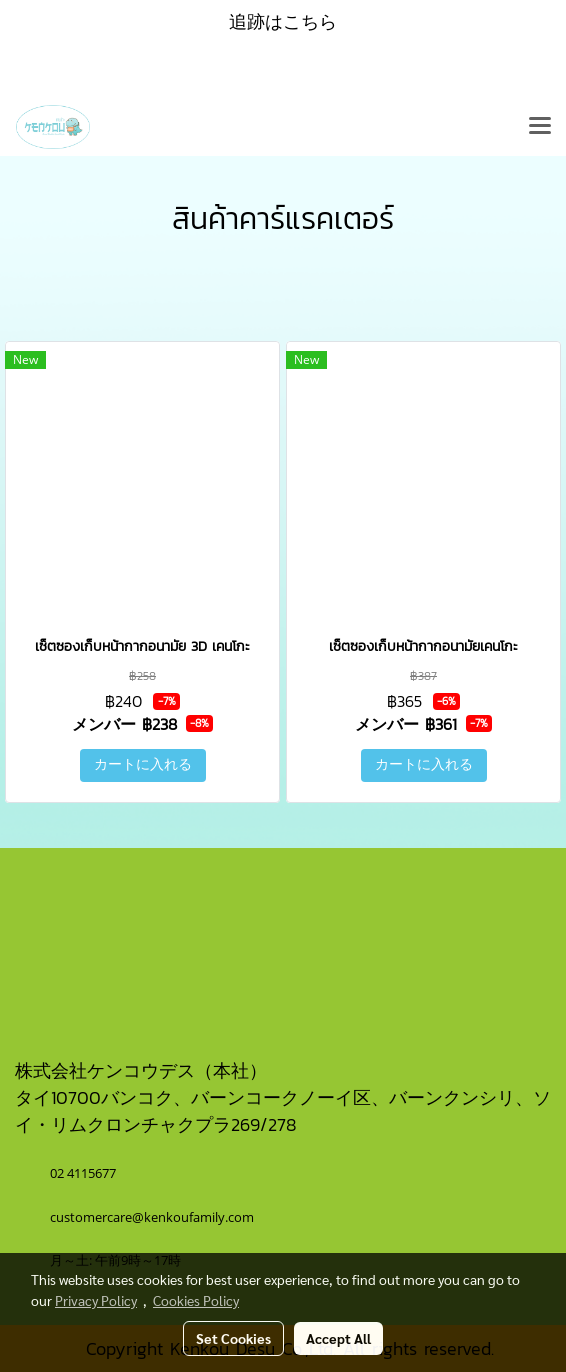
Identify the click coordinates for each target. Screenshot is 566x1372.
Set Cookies (233, 1338)
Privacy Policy (96, 1300)
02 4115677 (84, 1173)
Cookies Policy (196, 1300)
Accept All (338, 1338)
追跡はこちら (283, 21)
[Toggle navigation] (540, 127)
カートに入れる (143, 764)
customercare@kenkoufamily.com (152, 1217)
